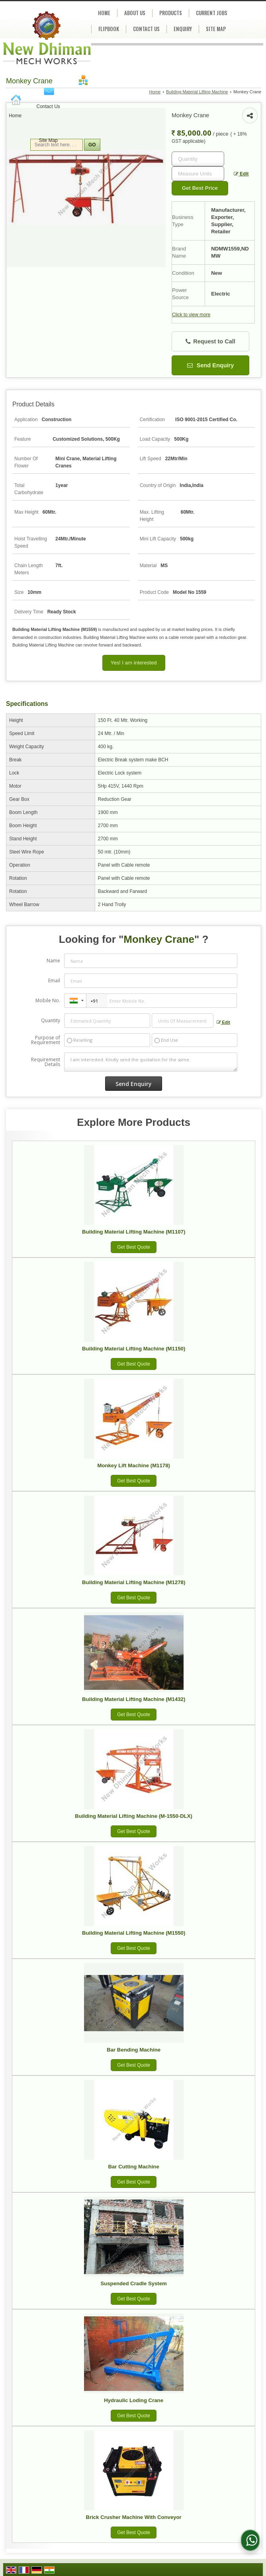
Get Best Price (200, 188)
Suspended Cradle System (133, 2283)
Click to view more (191, 314)
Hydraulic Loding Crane (133, 2400)
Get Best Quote (133, 1247)
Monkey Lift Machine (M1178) (133, 1465)
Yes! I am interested (134, 663)
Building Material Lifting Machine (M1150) (133, 1349)
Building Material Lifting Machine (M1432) (133, 1699)
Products (170, 13)
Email (54, 980)
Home (15, 115)
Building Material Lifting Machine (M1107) (133, 1232)
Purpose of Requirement (45, 1040)
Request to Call (210, 341)
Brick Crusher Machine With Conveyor (134, 2517)
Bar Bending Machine (133, 2050)
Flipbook (108, 29)
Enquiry (183, 29)
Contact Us (48, 106)
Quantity (50, 1020)
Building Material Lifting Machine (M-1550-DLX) (133, 1816)
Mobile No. (47, 1000)
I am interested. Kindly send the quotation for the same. (150, 1062)
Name (53, 960)
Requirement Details (45, 1062)
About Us (134, 13)
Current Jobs (211, 13)
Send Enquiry (210, 365)
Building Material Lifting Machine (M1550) (133, 1933)
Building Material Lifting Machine (197, 91)
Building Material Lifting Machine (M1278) (133, 1582)
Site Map (48, 140)
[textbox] (198, 173)
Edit (241, 174)
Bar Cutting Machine (133, 2167)
